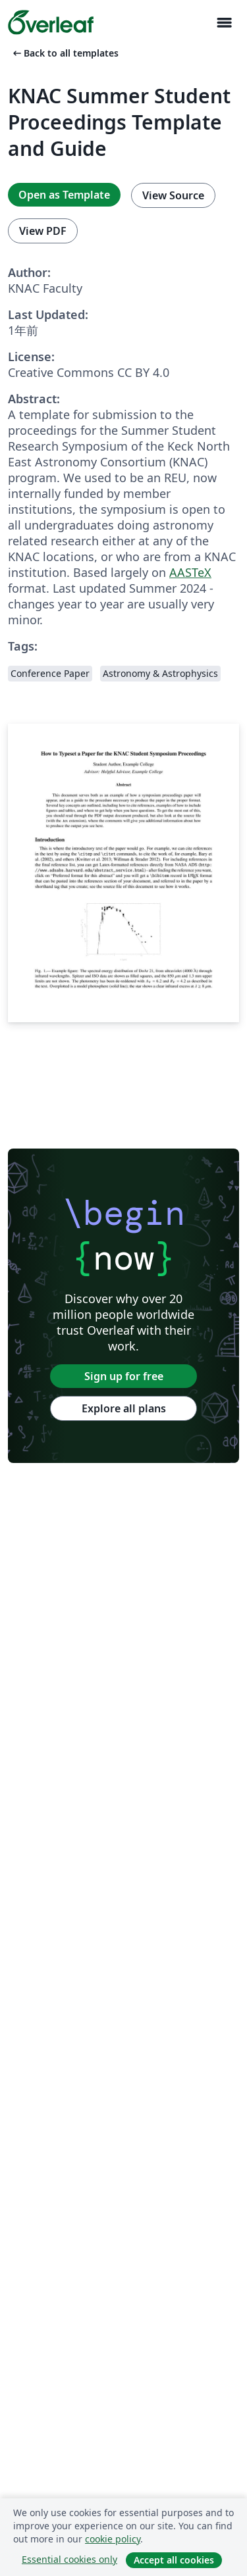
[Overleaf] (51, 22)
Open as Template (64, 194)
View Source (173, 195)
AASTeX (190, 572)
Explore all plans (124, 1408)
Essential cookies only (69, 2559)
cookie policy (112, 2539)
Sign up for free (123, 1376)
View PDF (43, 231)
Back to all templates (65, 53)
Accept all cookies (174, 2560)
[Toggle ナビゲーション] (224, 22)
